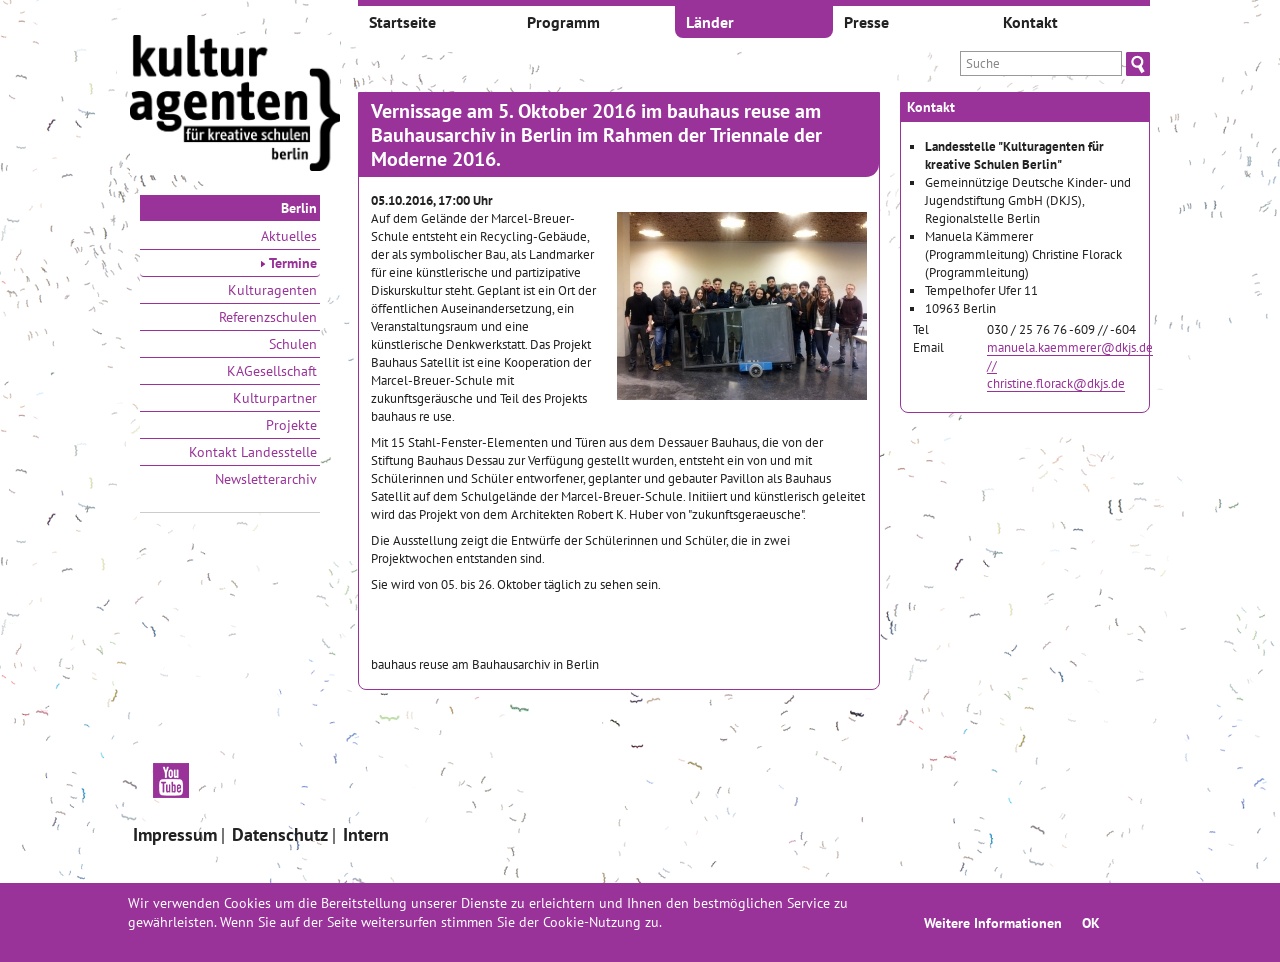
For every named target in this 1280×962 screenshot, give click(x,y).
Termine (289, 263)
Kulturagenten (272, 290)
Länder (710, 22)
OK (1091, 922)
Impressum (175, 834)
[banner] (235, 105)
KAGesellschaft (272, 371)
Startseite (402, 22)
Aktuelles (289, 236)
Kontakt (1030, 22)
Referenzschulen (268, 317)
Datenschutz (280, 834)
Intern (366, 834)
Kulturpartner (275, 398)
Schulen (293, 344)
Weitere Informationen (993, 922)
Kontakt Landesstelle (253, 452)
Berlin (299, 208)
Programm (563, 22)
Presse (866, 22)
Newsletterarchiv (266, 479)
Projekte (291, 425)
